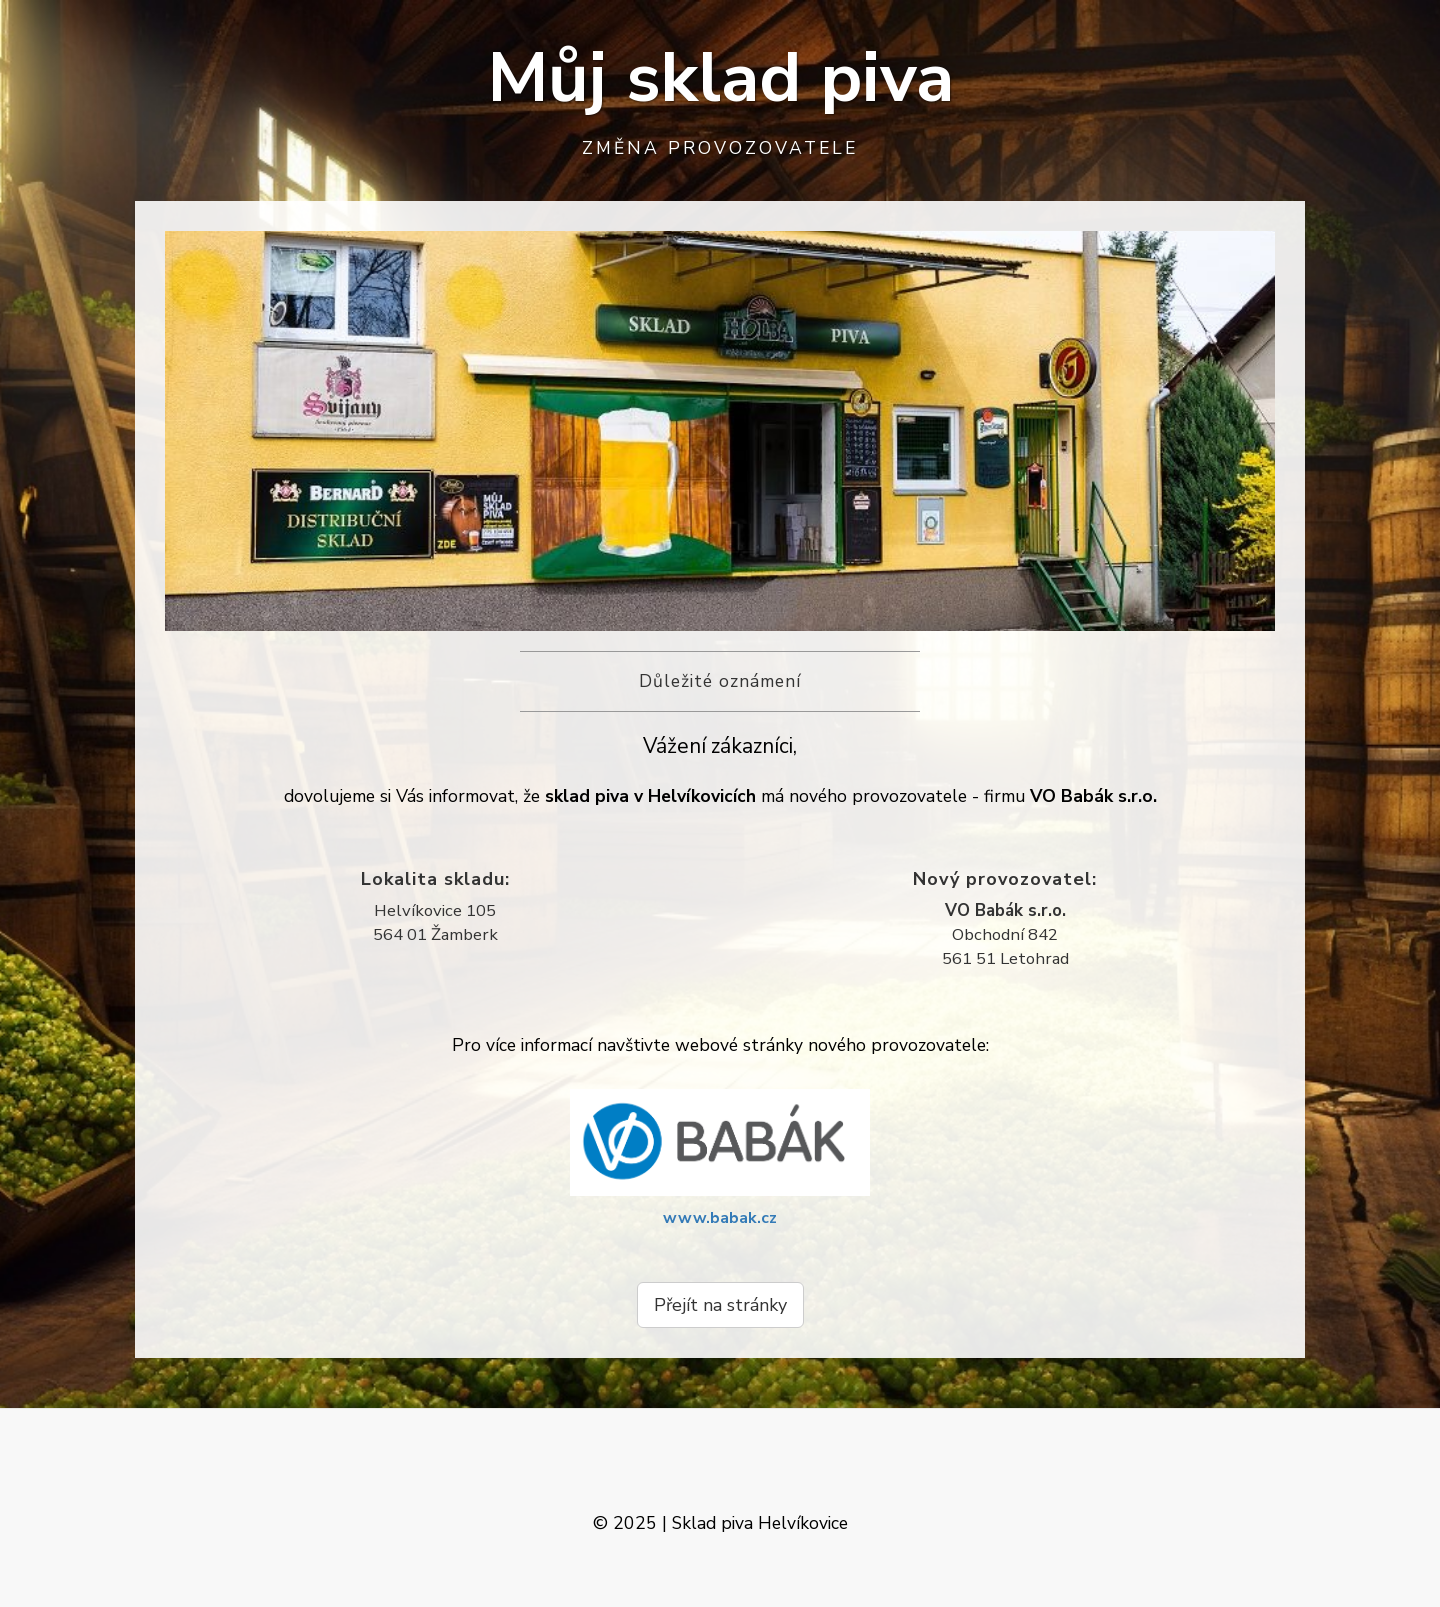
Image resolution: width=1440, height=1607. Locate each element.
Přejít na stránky (720, 1305)
